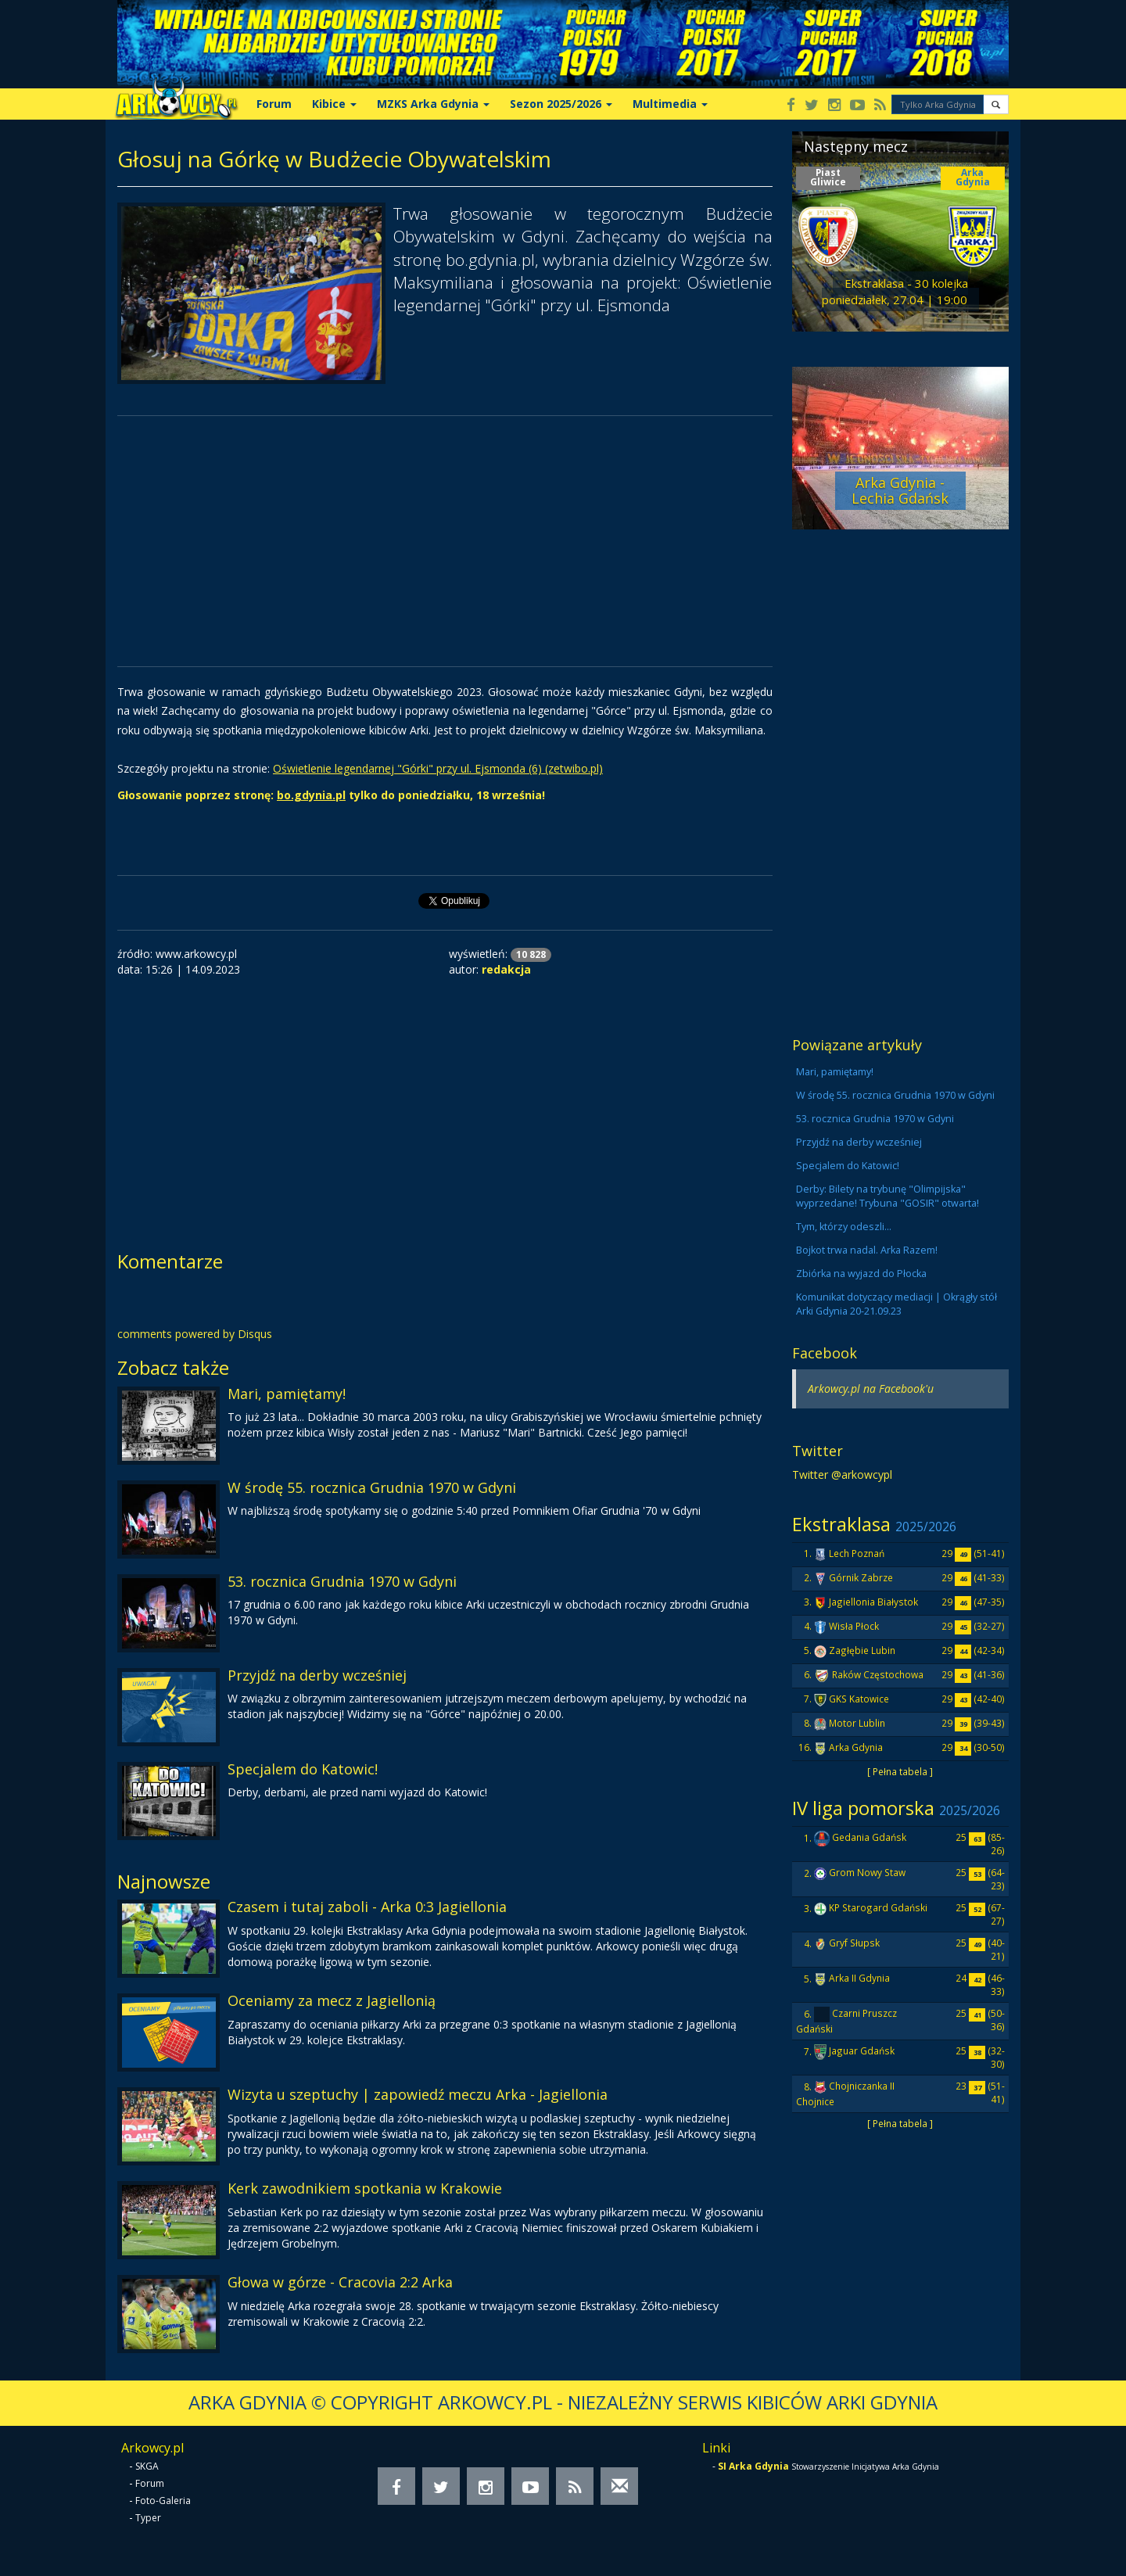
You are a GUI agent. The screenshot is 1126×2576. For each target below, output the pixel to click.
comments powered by (194, 1333)
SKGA (147, 2466)
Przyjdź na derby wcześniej (317, 1675)
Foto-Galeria (163, 2500)
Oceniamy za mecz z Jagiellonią (332, 2000)
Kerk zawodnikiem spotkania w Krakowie (365, 2188)
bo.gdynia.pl (311, 795)
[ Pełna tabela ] (900, 1771)
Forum (274, 103)
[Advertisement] (445, 541)
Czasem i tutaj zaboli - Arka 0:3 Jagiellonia (367, 1906)
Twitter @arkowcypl (842, 1474)
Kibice (334, 103)
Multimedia (670, 103)
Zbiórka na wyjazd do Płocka (861, 1273)
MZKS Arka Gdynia (433, 103)
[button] (996, 104)
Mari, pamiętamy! (287, 1393)
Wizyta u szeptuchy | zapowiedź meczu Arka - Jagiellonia (418, 2094)
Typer (148, 2517)
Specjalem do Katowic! (303, 1769)
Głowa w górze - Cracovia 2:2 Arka (340, 2282)
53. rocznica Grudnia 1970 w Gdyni (342, 1581)
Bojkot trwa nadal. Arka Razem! (867, 1250)
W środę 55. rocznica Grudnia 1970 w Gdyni (372, 1487)
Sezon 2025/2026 (561, 103)
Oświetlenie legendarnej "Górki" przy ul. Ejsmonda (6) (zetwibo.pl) (438, 768)
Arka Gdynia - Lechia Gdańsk (900, 490)
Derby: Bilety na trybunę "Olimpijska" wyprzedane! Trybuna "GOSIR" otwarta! (887, 1196)
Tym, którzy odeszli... (843, 1226)
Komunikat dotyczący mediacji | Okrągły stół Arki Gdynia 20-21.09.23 (896, 1304)
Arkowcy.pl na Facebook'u (871, 1388)
